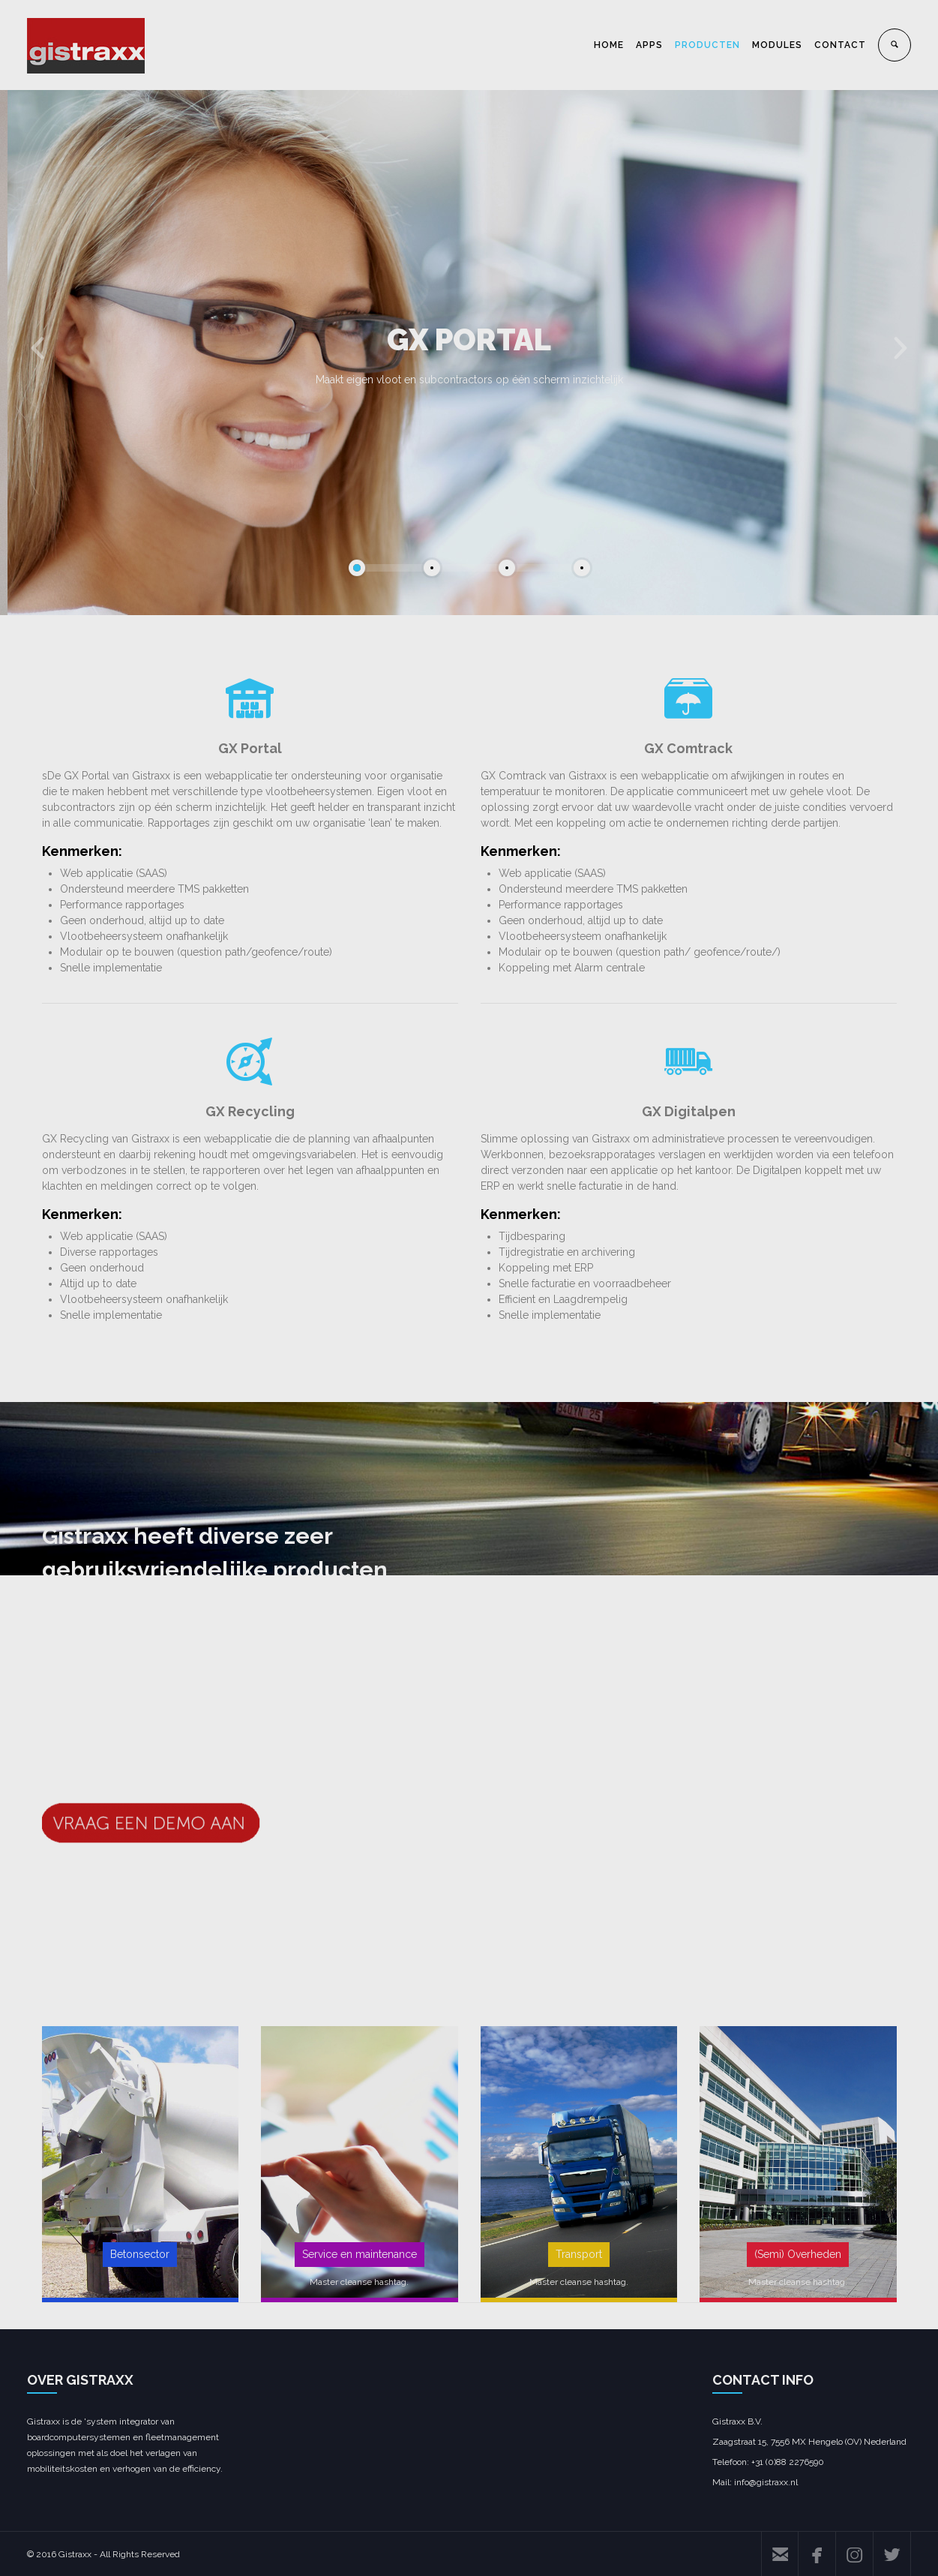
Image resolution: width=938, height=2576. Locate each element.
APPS (649, 45)
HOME (609, 45)
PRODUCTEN (707, 45)
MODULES (777, 45)
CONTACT (840, 45)
